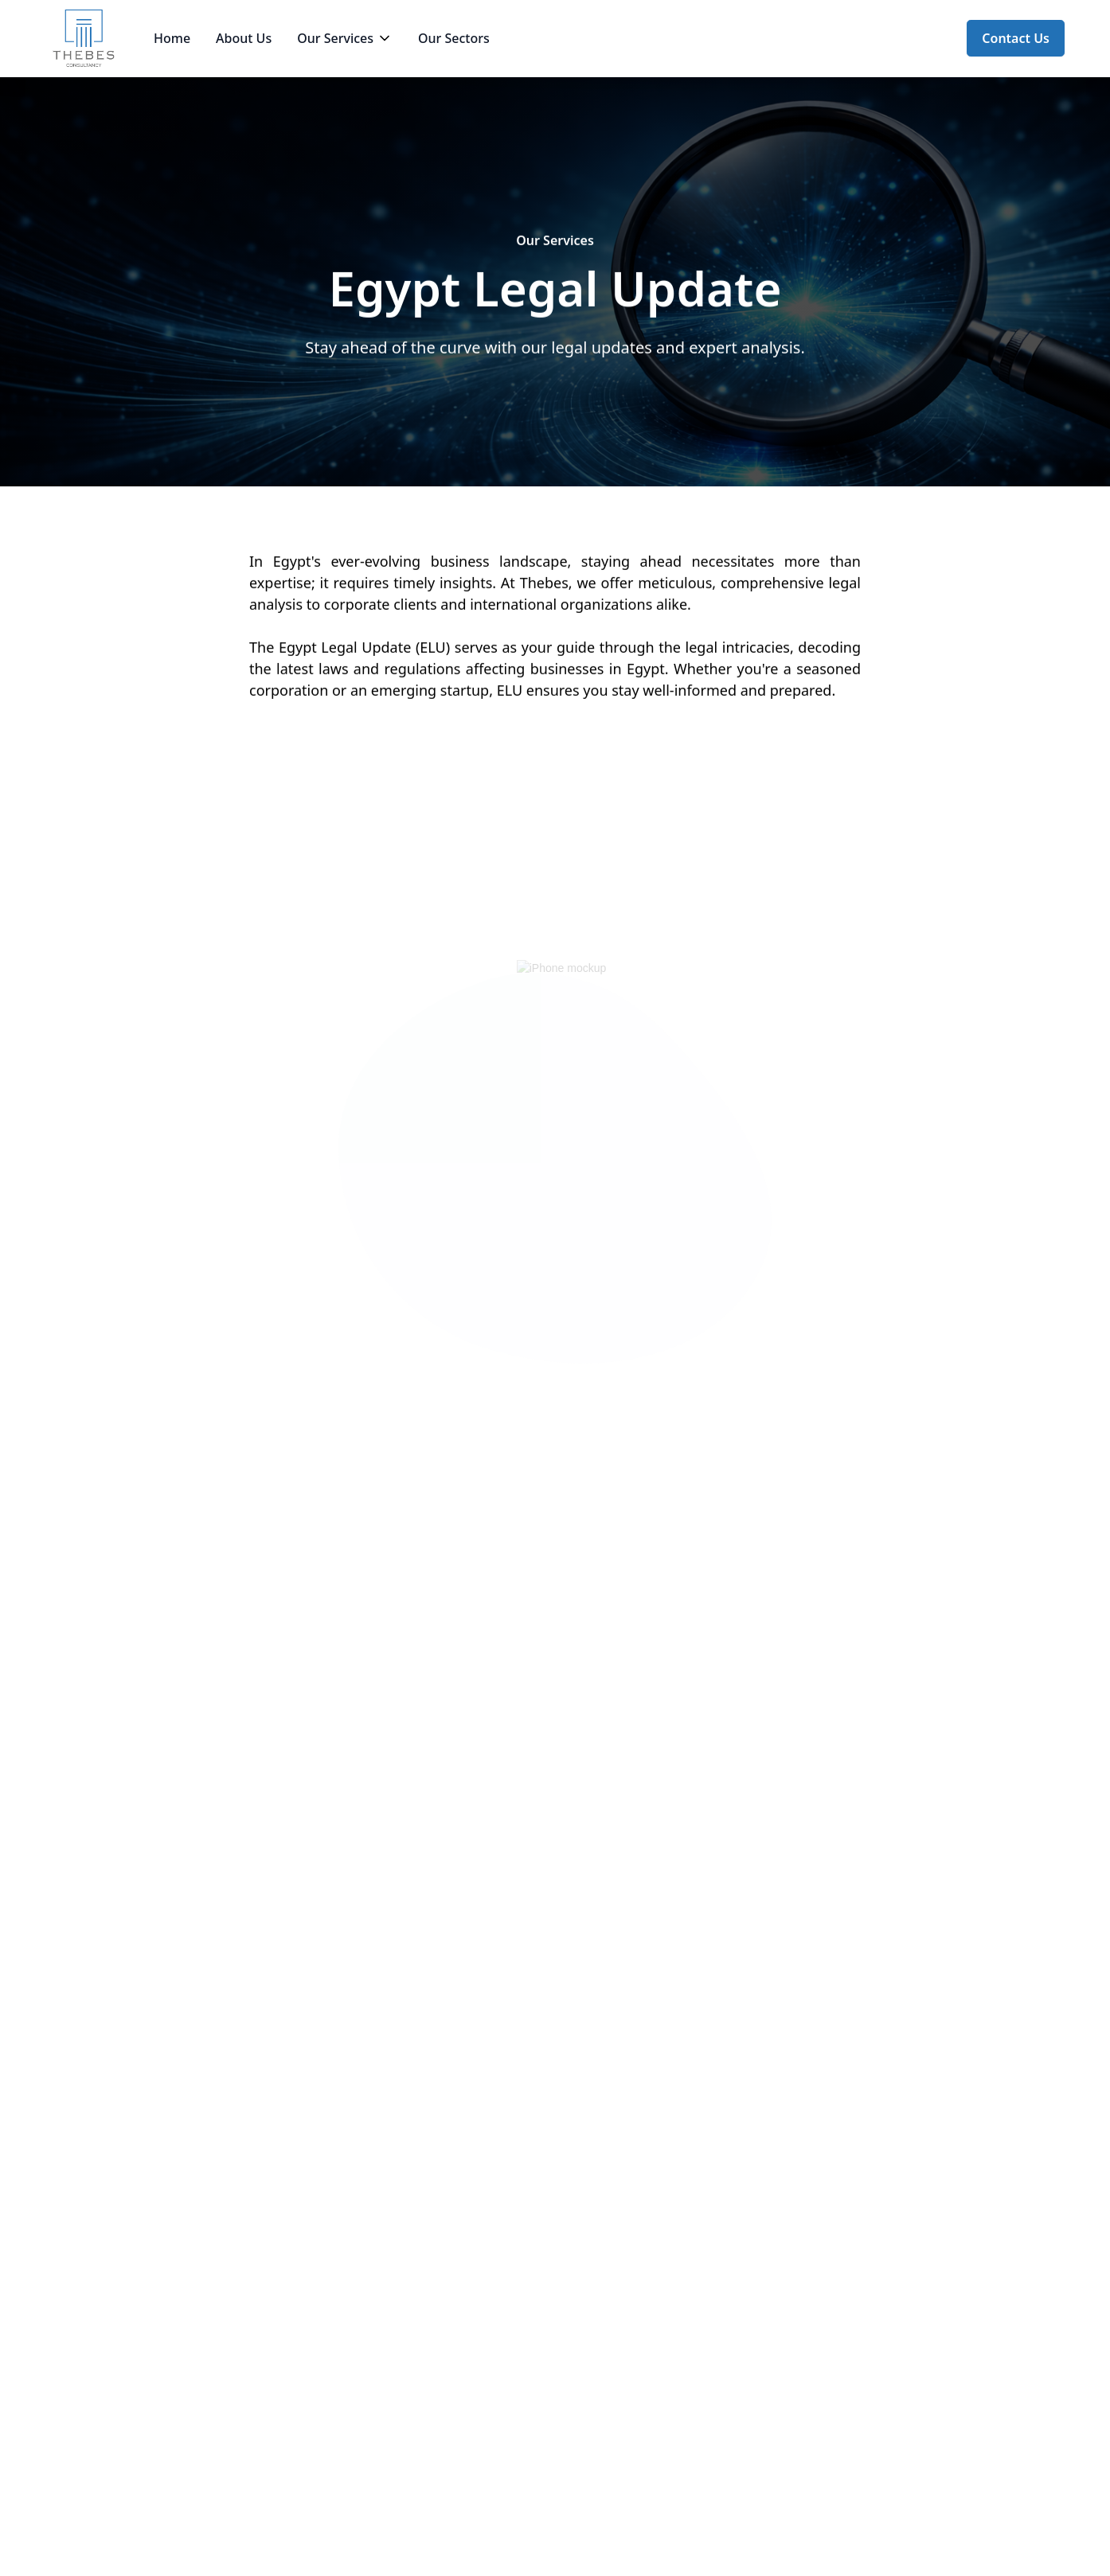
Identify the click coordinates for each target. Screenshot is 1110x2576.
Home (172, 38)
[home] (83, 38)
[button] (344, 38)
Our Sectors (454, 38)
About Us (244, 38)
